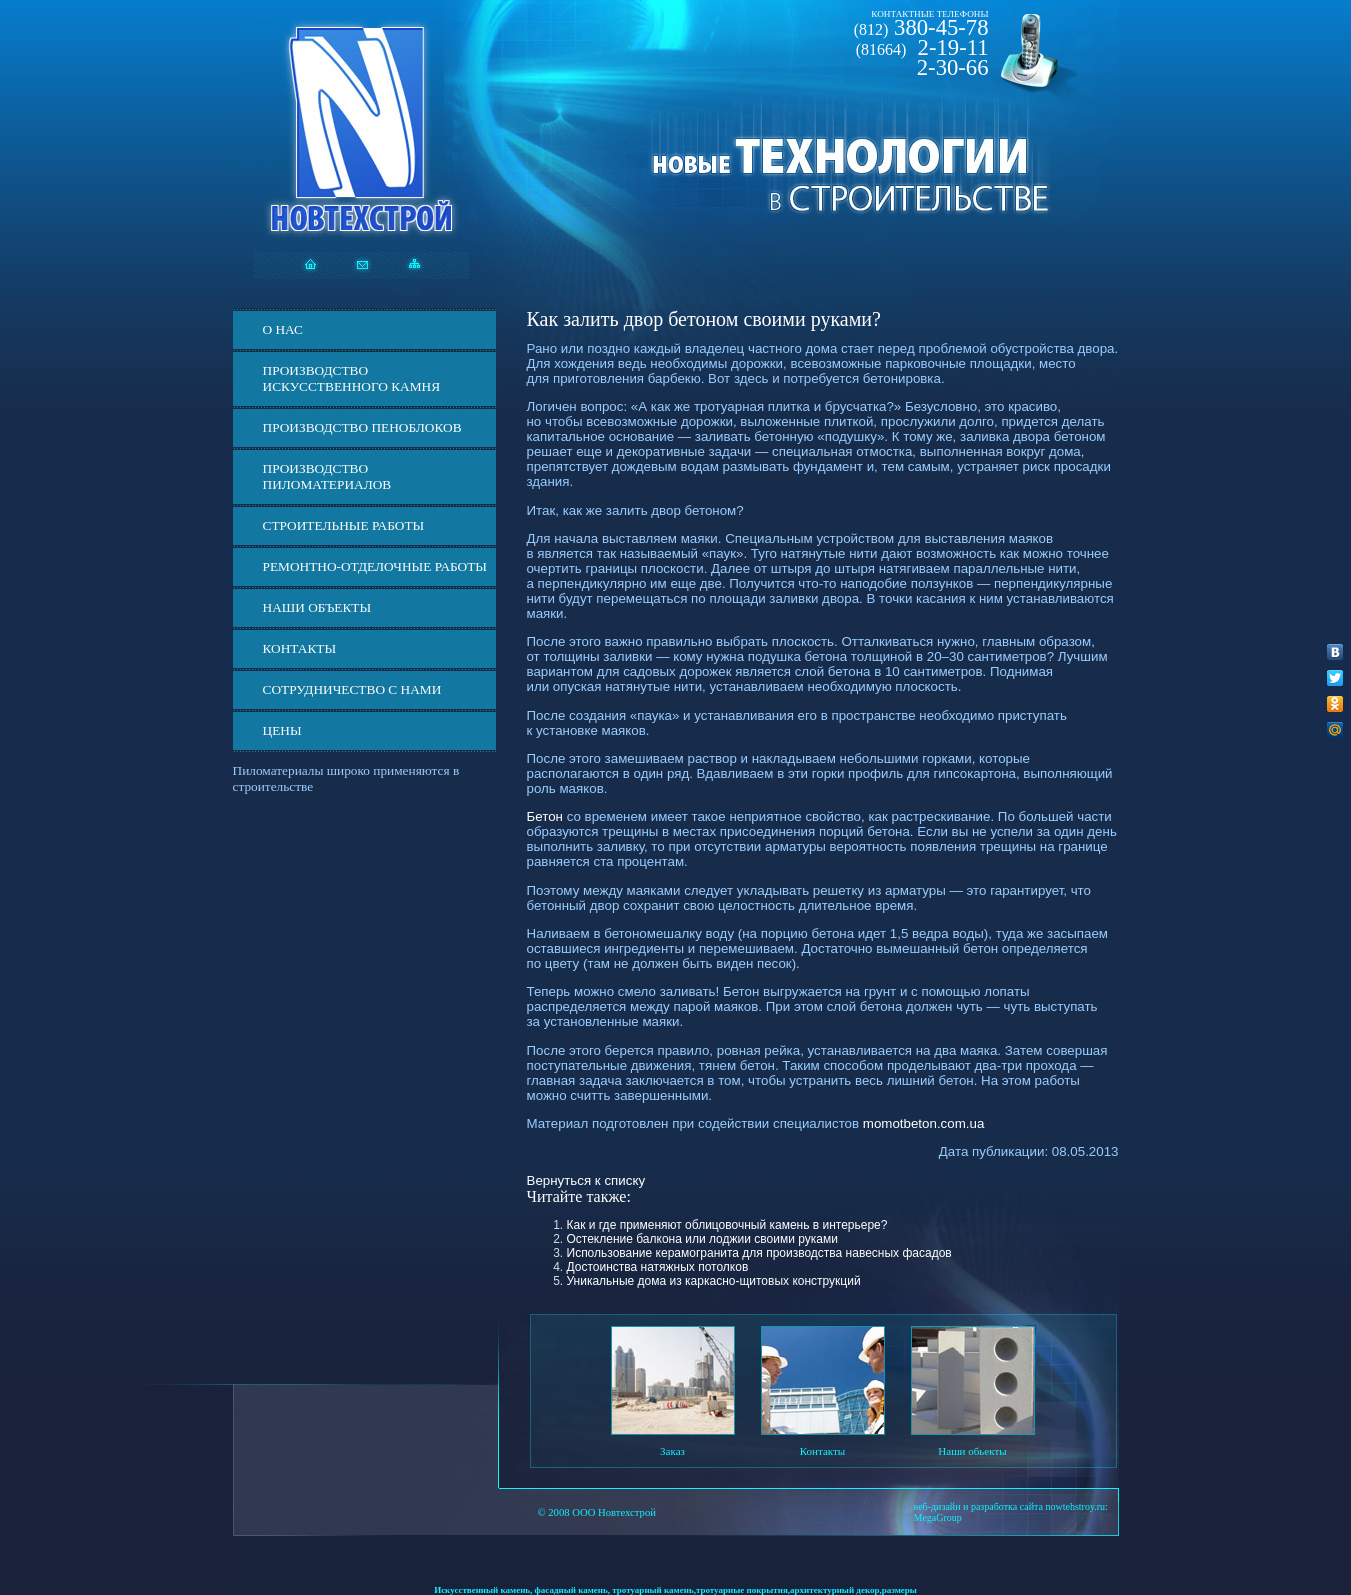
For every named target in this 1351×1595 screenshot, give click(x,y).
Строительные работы (344, 525)
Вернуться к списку (586, 1180)
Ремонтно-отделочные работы (375, 566)
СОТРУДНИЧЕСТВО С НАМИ (352, 689)
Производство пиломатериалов (327, 476)
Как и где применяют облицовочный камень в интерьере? (727, 1225)
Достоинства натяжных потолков (658, 1267)
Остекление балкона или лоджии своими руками (702, 1239)
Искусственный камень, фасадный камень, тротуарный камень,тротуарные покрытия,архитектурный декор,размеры (675, 1590)
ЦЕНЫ (282, 730)
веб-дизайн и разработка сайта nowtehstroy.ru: (1011, 1506)
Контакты (300, 648)
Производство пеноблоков (362, 427)
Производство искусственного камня (352, 378)
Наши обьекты (972, 1451)
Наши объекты (317, 607)
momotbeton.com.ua (924, 1123)
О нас (283, 329)
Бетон (545, 816)
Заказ (672, 1451)
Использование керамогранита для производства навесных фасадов (759, 1253)
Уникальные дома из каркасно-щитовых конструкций (714, 1281)
